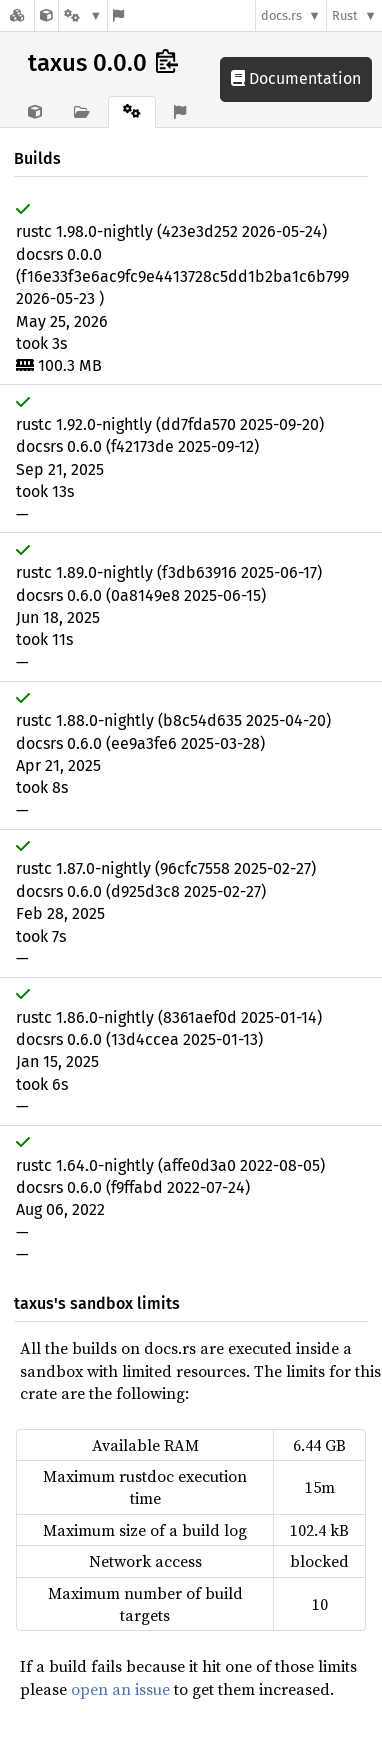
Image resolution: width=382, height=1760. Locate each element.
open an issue (120, 1689)
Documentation (296, 78)
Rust (345, 15)
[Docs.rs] (17, 15)
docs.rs (281, 15)
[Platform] (83, 15)
